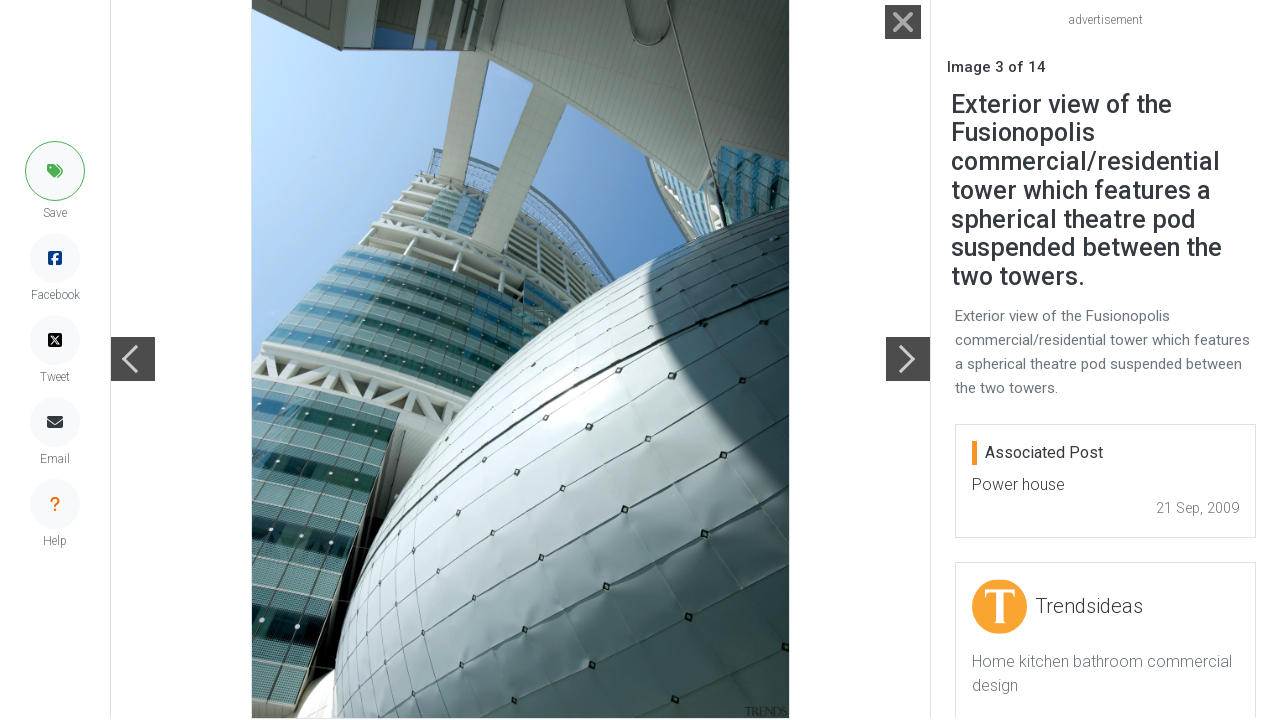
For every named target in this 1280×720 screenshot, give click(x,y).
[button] (55, 171)
